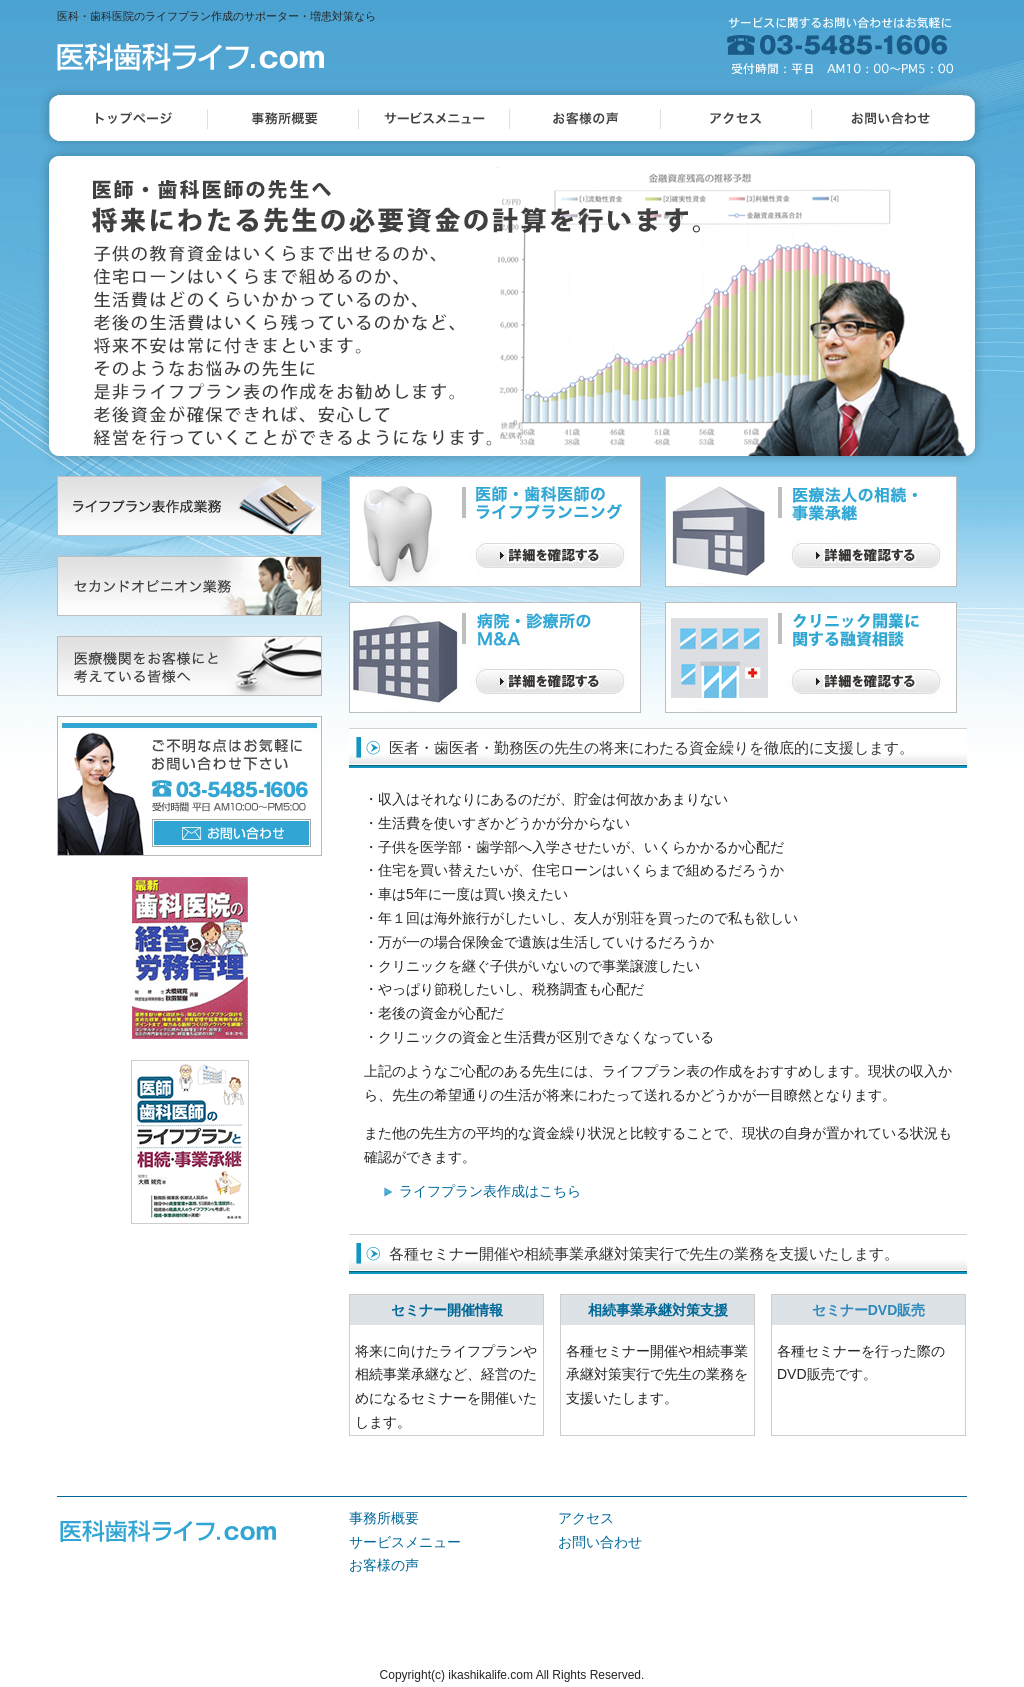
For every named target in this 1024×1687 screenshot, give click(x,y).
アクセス (586, 1518)
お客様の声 (384, 1565)
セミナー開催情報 (447, 1310)
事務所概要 (384, 1518)
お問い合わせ (600, 1542)
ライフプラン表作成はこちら (490, 1191)
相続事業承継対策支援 (658, 1310)
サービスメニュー (405, 1542)
